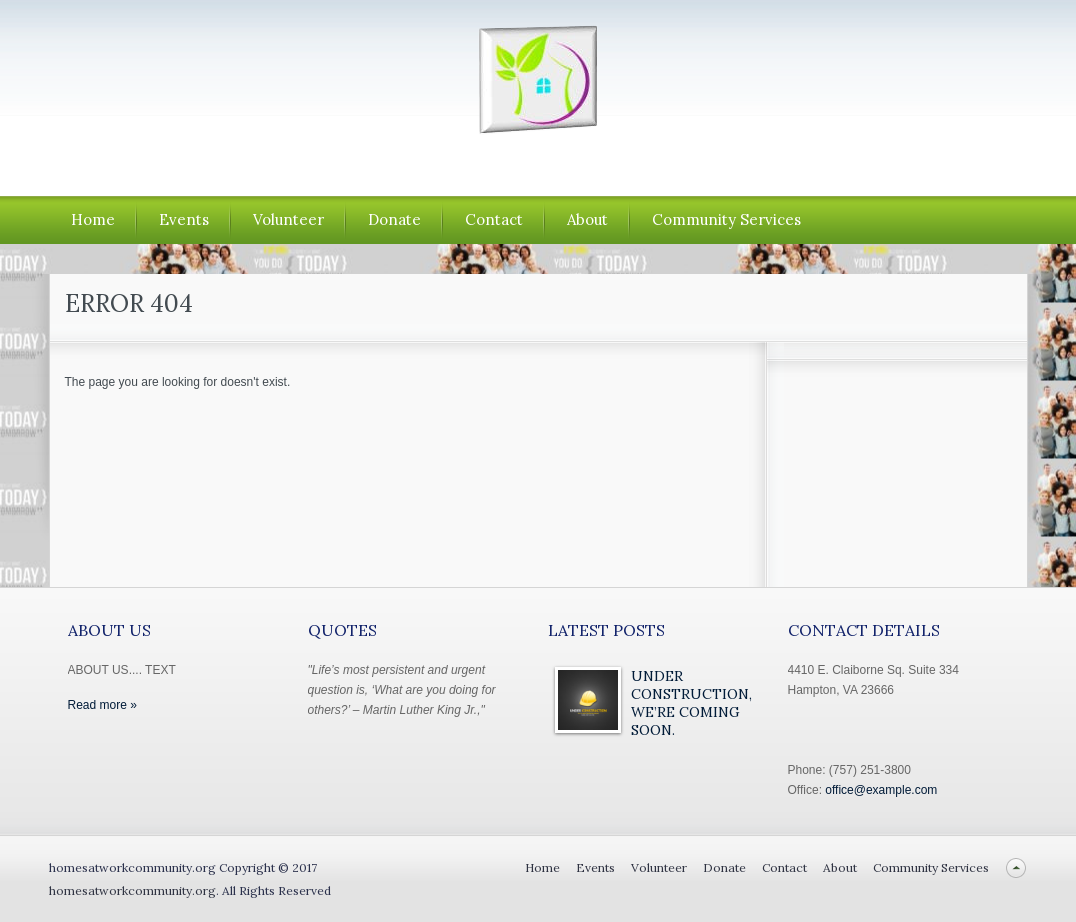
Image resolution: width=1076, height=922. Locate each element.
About (587, 219)
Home (93, 219)
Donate (394, 219)
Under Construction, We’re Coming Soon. (691, 703)
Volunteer (288, 219)
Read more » (102, 705)
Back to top (1016, 867)
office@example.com (881, 790)
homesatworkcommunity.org (132, 890)
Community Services (726, 219)
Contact (494, 219)
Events (184, 219)
